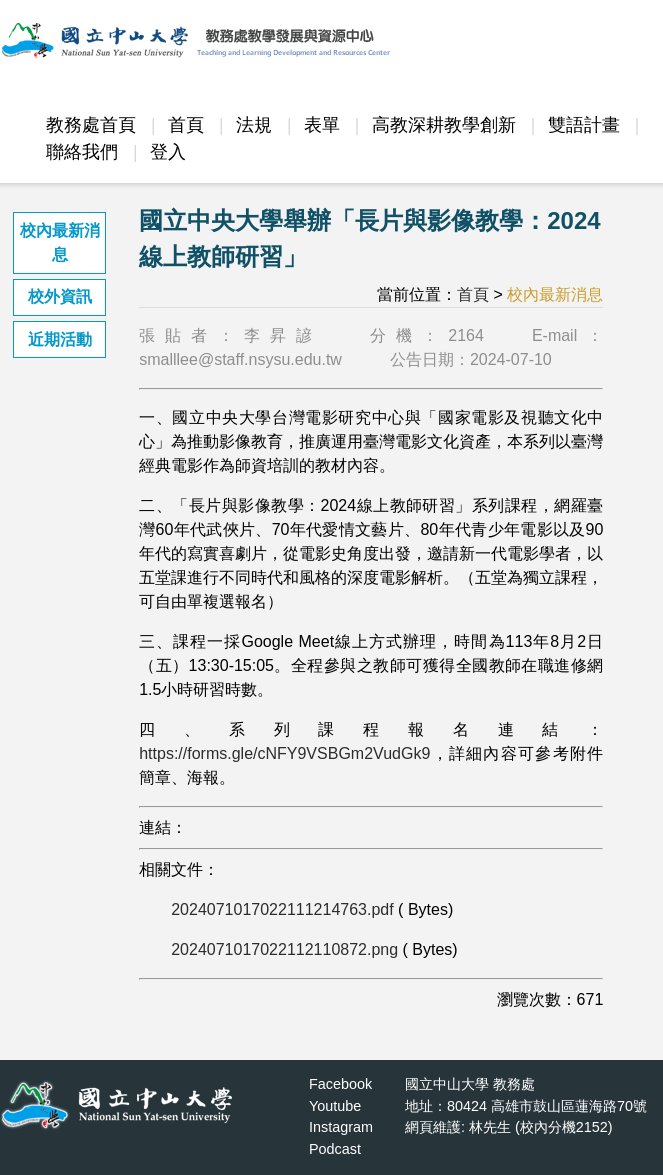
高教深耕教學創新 (444, 125)
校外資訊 (60, 296)
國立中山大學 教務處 (470, 1084)
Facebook (340, 1084)
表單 (322, 125)
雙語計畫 (584, 125)
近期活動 (60, 339)
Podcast (335, 1149)
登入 (168, 152)
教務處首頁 (91, 125)
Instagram (341, 1127)
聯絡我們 (82, 152)
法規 (254, 125)
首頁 (186, 125)
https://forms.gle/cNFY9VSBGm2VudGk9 (284, 753)
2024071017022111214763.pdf (282, 909)
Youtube (335, 1106)
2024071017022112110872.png (284, 949)
